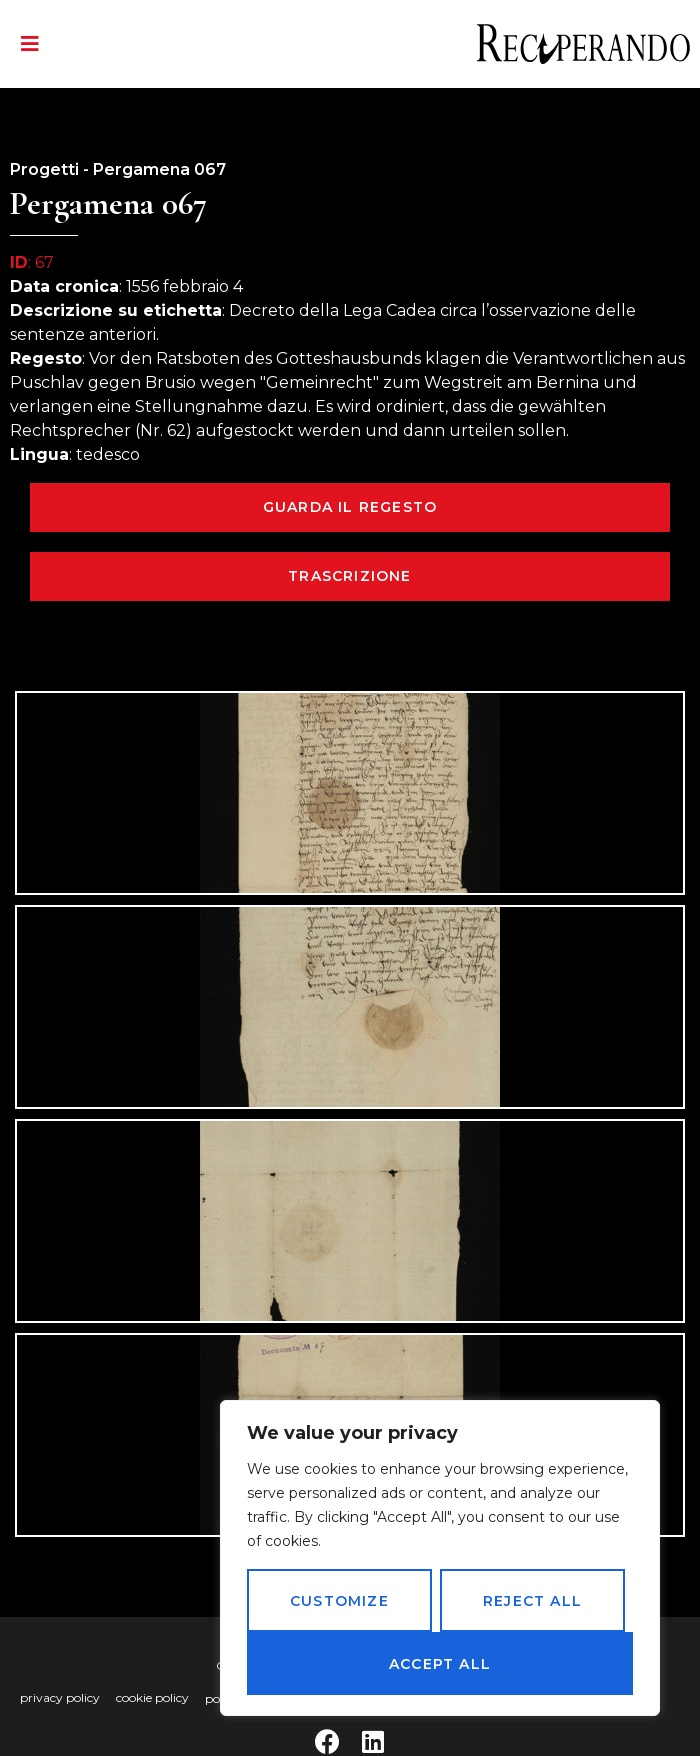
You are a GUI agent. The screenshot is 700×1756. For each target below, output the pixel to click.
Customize (339, 1601)
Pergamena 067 (159, 169)
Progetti (44, 169)
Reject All (532, 1601)
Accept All (440, 1664)
